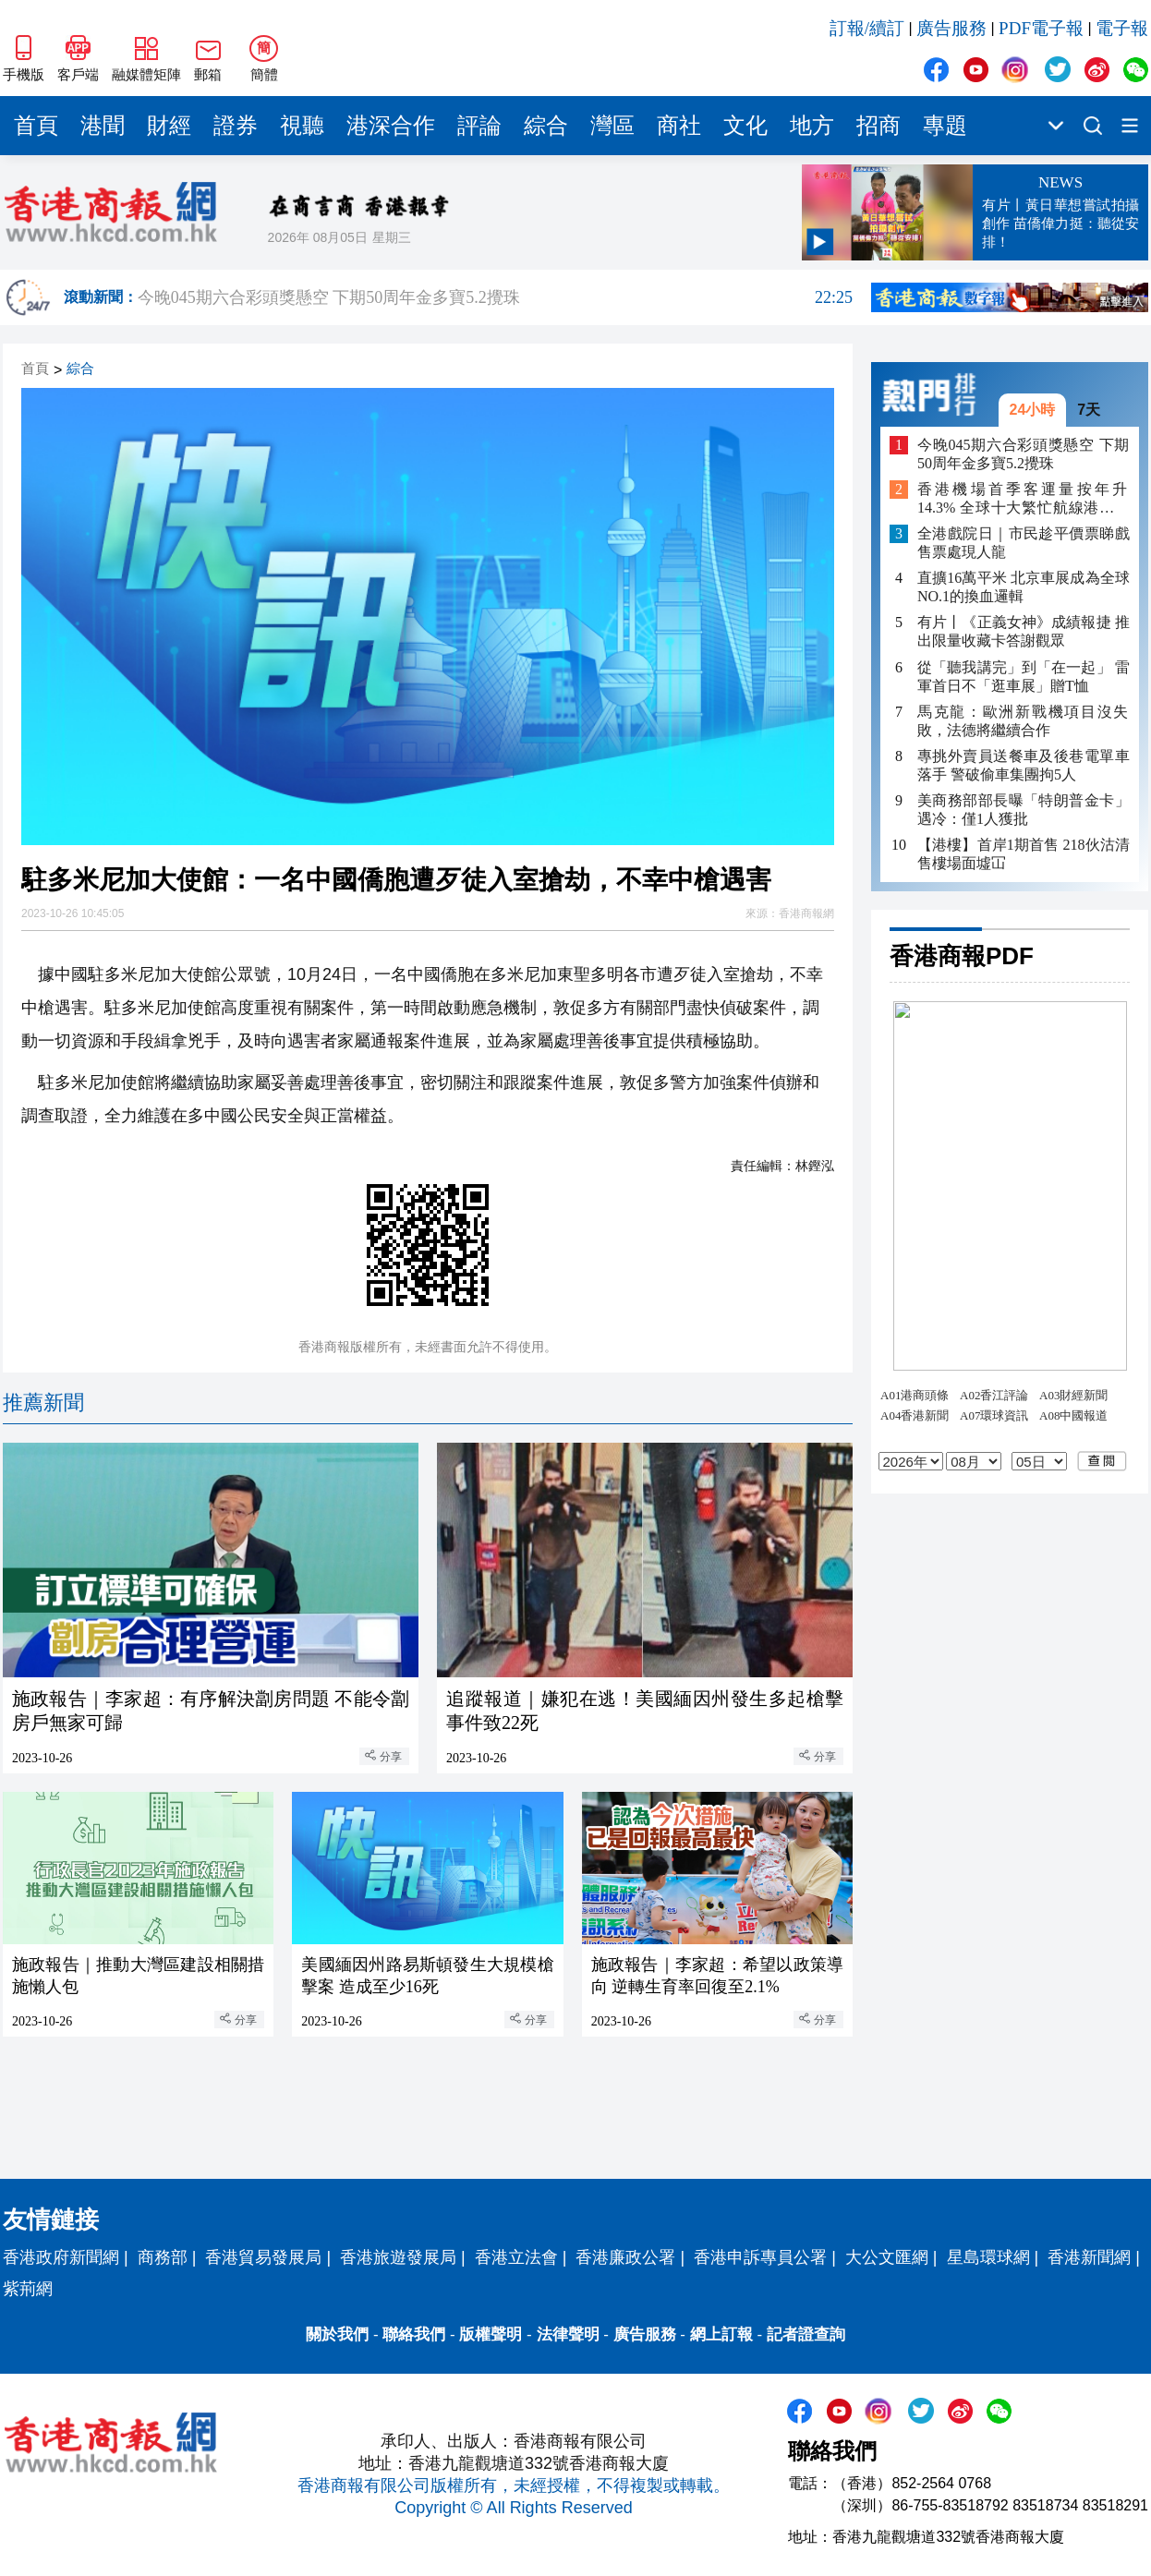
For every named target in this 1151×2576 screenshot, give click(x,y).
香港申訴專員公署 (760, 2257)
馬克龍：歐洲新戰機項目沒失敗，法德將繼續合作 (1023, 721)
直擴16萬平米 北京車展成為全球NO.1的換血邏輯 (1023, 587)
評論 (479, 126)
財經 (169, 126)
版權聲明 (490, 2334)
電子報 (1122, 28)
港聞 (102, 126)
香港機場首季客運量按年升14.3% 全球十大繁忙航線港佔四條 (1023, 499)
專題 (945, 126)
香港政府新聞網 (61, 2257)
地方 (812, 126)
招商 (878, 126)
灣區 (612, 126)
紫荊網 (28, 2289)
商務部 (163, 2257)
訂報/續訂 (867, 28)
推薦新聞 (43, 1402)
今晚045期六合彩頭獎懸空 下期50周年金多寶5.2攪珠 (495, 297)
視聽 (302, 126)
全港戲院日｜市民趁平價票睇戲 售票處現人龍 (1023, 543)
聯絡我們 (413, 2334)
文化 (745, 126)
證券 (235, 126)
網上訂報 (721, 2334)
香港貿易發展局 (263, 2257)
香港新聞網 (1089, 2257)
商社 (679, 126)
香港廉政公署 (625, 2257)
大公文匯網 (886, 2257)
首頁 (36, 126)
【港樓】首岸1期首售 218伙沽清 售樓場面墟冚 (1023, 854)
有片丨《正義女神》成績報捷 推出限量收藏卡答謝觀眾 (1023, 631)
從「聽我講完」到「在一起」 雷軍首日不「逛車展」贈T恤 (1023, 676)
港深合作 (390, 126)
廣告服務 (951, 28)
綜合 (546, 126)
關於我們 (337, 2334)
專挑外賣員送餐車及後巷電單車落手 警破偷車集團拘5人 (1023, 765)
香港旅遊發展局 (398, 2257)
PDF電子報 (1041, 28)
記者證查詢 (806, 2334)
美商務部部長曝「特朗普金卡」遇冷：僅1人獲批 (1023, 809)
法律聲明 (568, 2334)
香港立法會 (516, 2257)
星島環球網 (988, 2257)
